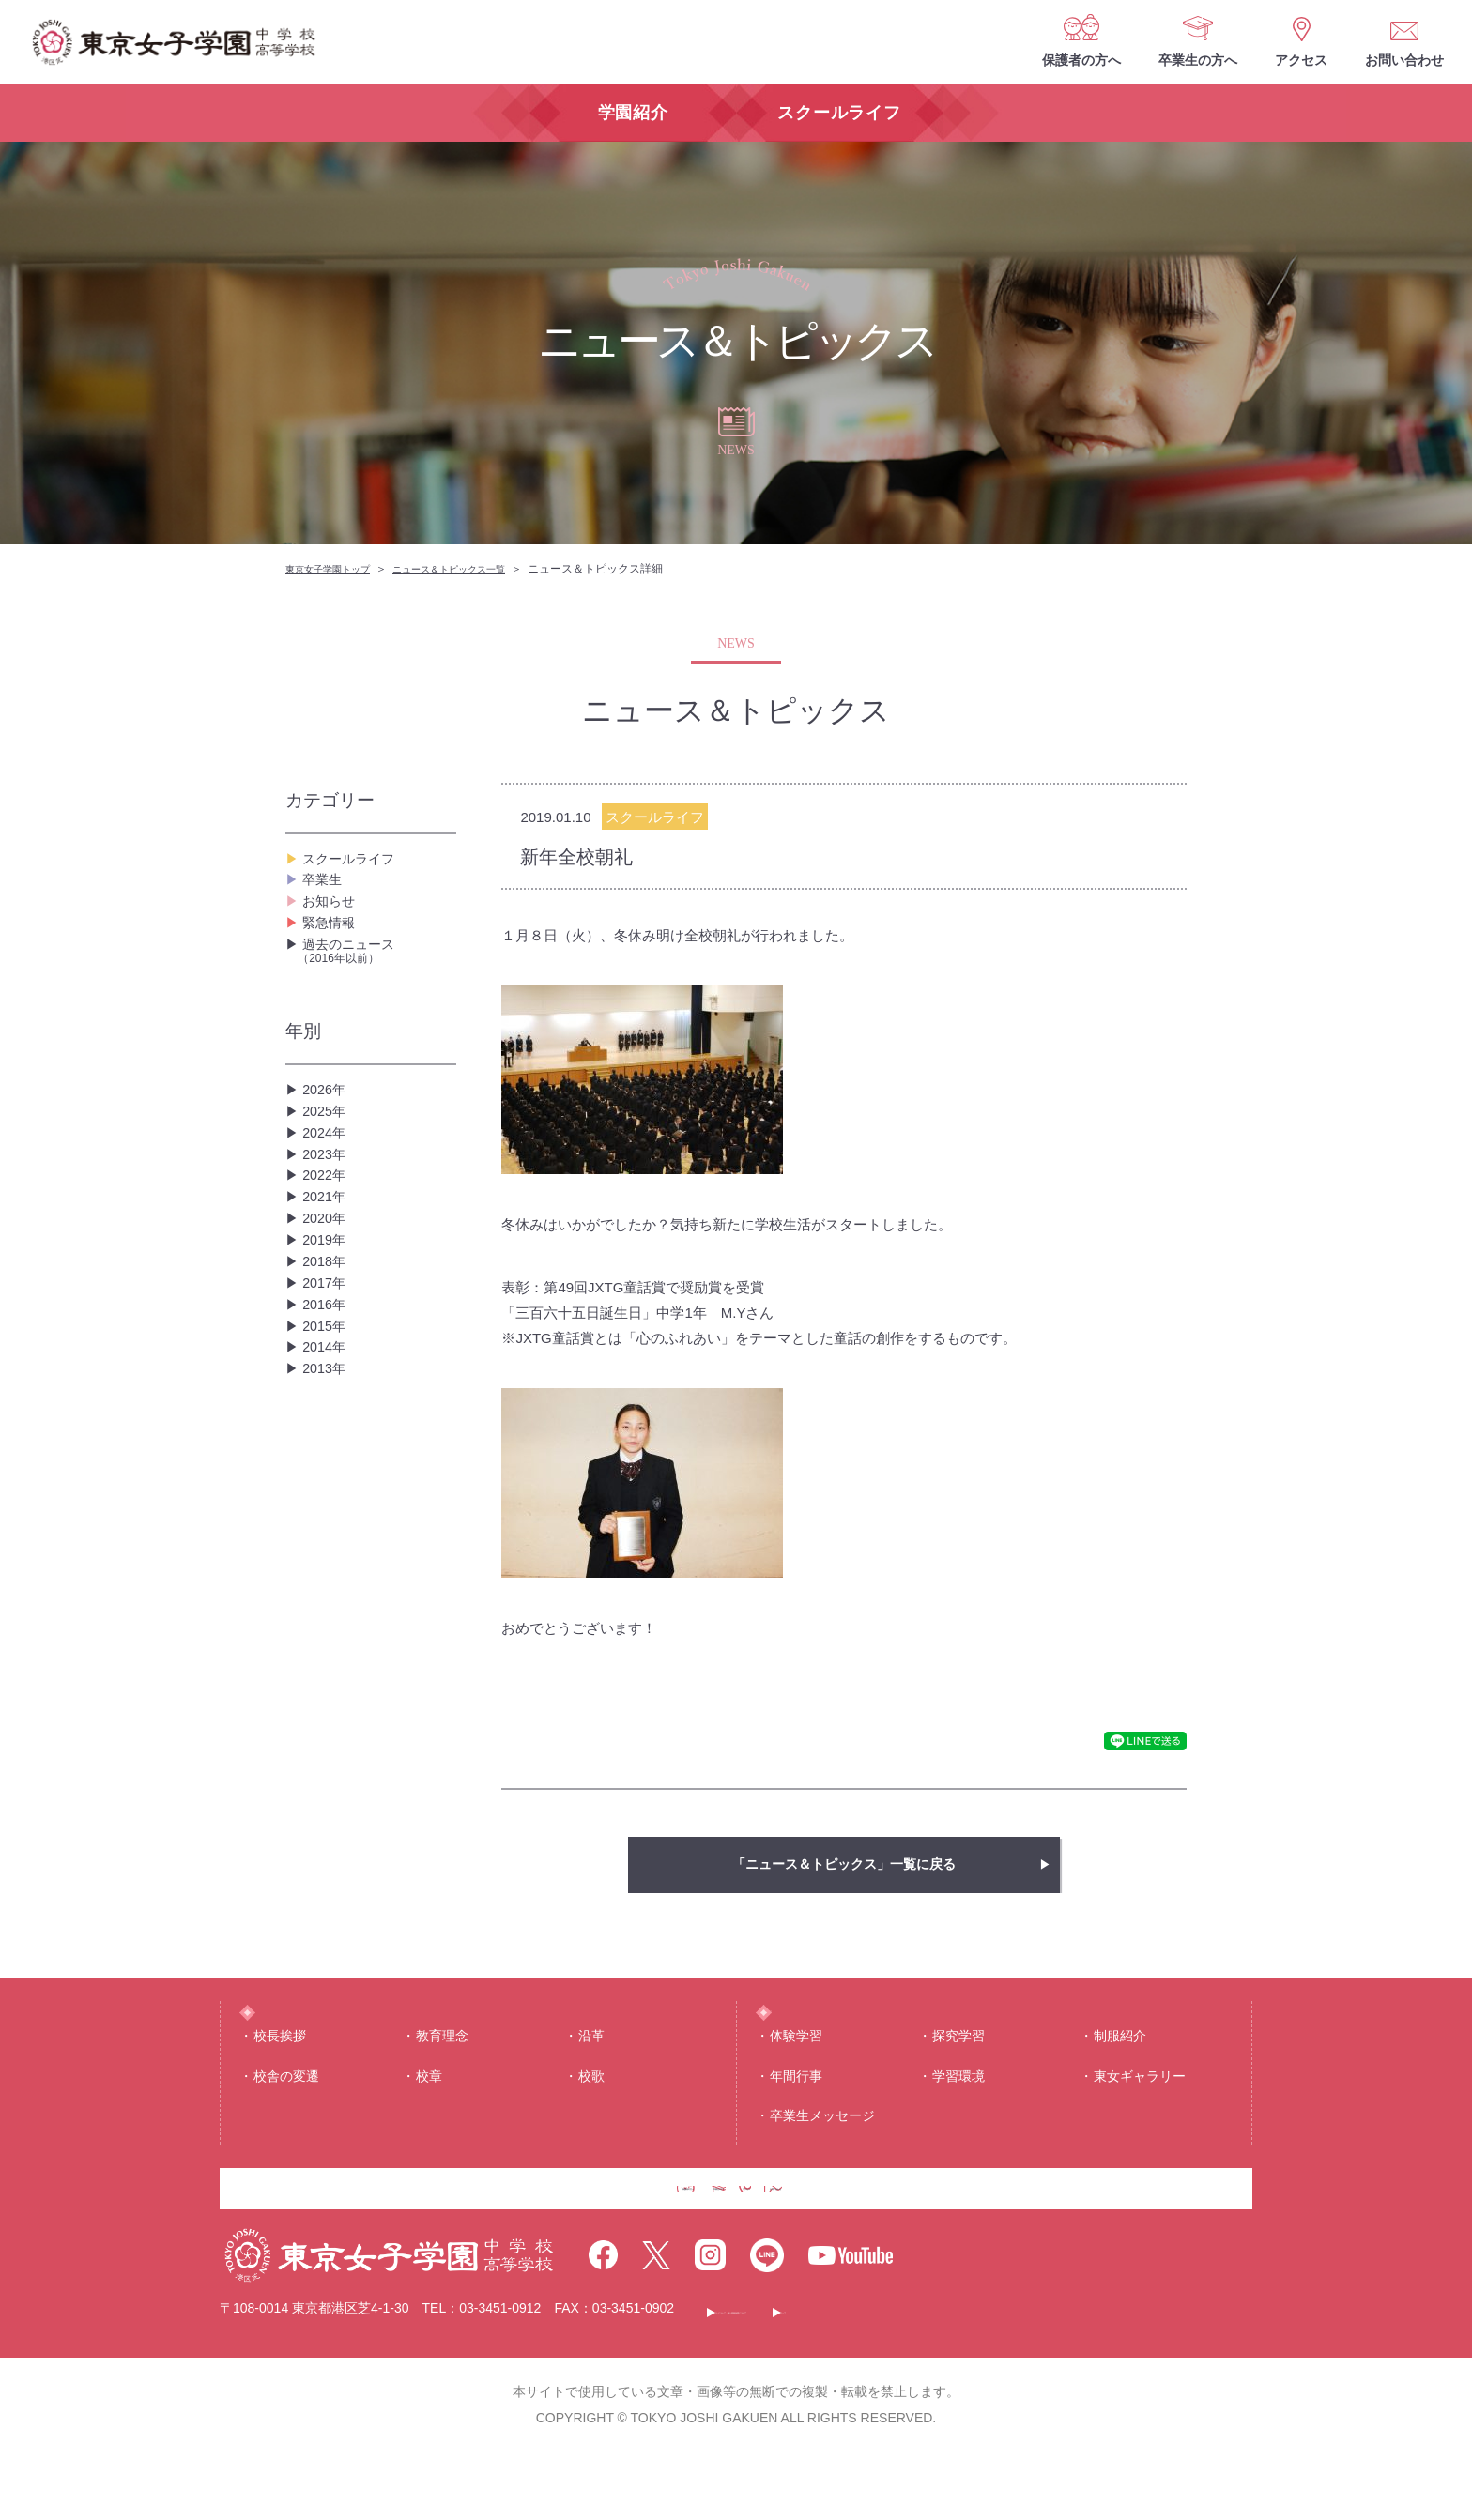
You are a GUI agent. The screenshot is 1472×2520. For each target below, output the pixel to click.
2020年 (326, 1317)
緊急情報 (332, 953)
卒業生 (324, 893)
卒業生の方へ (1197, 60)
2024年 (326, 1197)
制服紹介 (1120, 2069)
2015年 (326, 1467)
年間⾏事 (796, 2109)
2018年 (326, 1377)
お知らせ (332, 923)
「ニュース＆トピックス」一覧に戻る (844, 1864)
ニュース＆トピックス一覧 (476, 568)
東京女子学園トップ (336, 568)
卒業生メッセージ (822, 2149)
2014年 (326, 1497)
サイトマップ (1067, 2376)
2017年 (326, 1407)
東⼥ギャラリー (1140, 2109)
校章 (429, 2109)
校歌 (591, 2109)
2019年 (326, 1347)
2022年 (326, 1257)
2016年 (326, 1437)
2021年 (326, 1287)
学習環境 (958, 2109)
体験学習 (796, 2069)
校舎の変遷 (286, 2109)
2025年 (326, 1167)
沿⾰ (591, 2069)
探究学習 (958, 2069)
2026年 (326, 1137)
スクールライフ (354, 863)
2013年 (326, 1527)
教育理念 (442, 2069)
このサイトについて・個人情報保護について (854, 2376)
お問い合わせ (1404, 60)
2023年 (326, 1227)
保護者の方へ (1081, 60)
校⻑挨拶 (279, 2069)
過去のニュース (377, 992)
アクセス (1301, 60)
